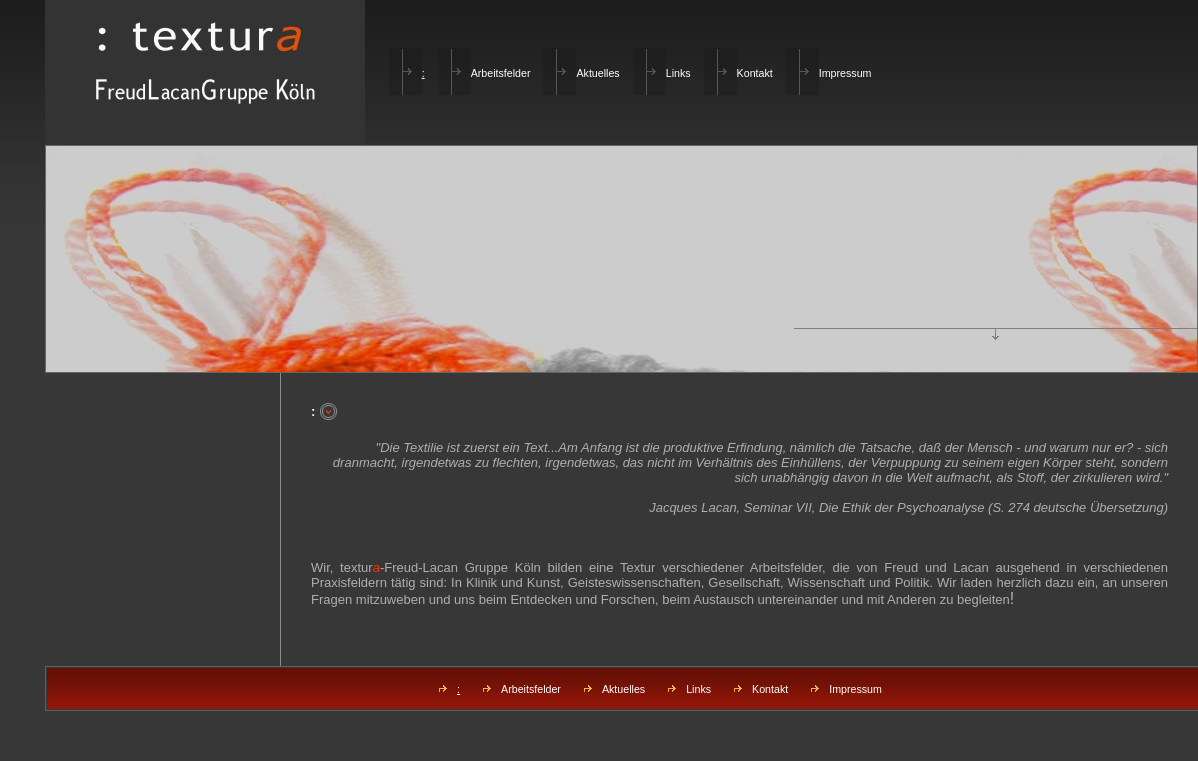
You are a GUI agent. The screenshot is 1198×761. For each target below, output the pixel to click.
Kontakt (755, 73)
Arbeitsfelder (501, 73)
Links (678, 73)
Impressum (845, 73)
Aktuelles (597, 73)
